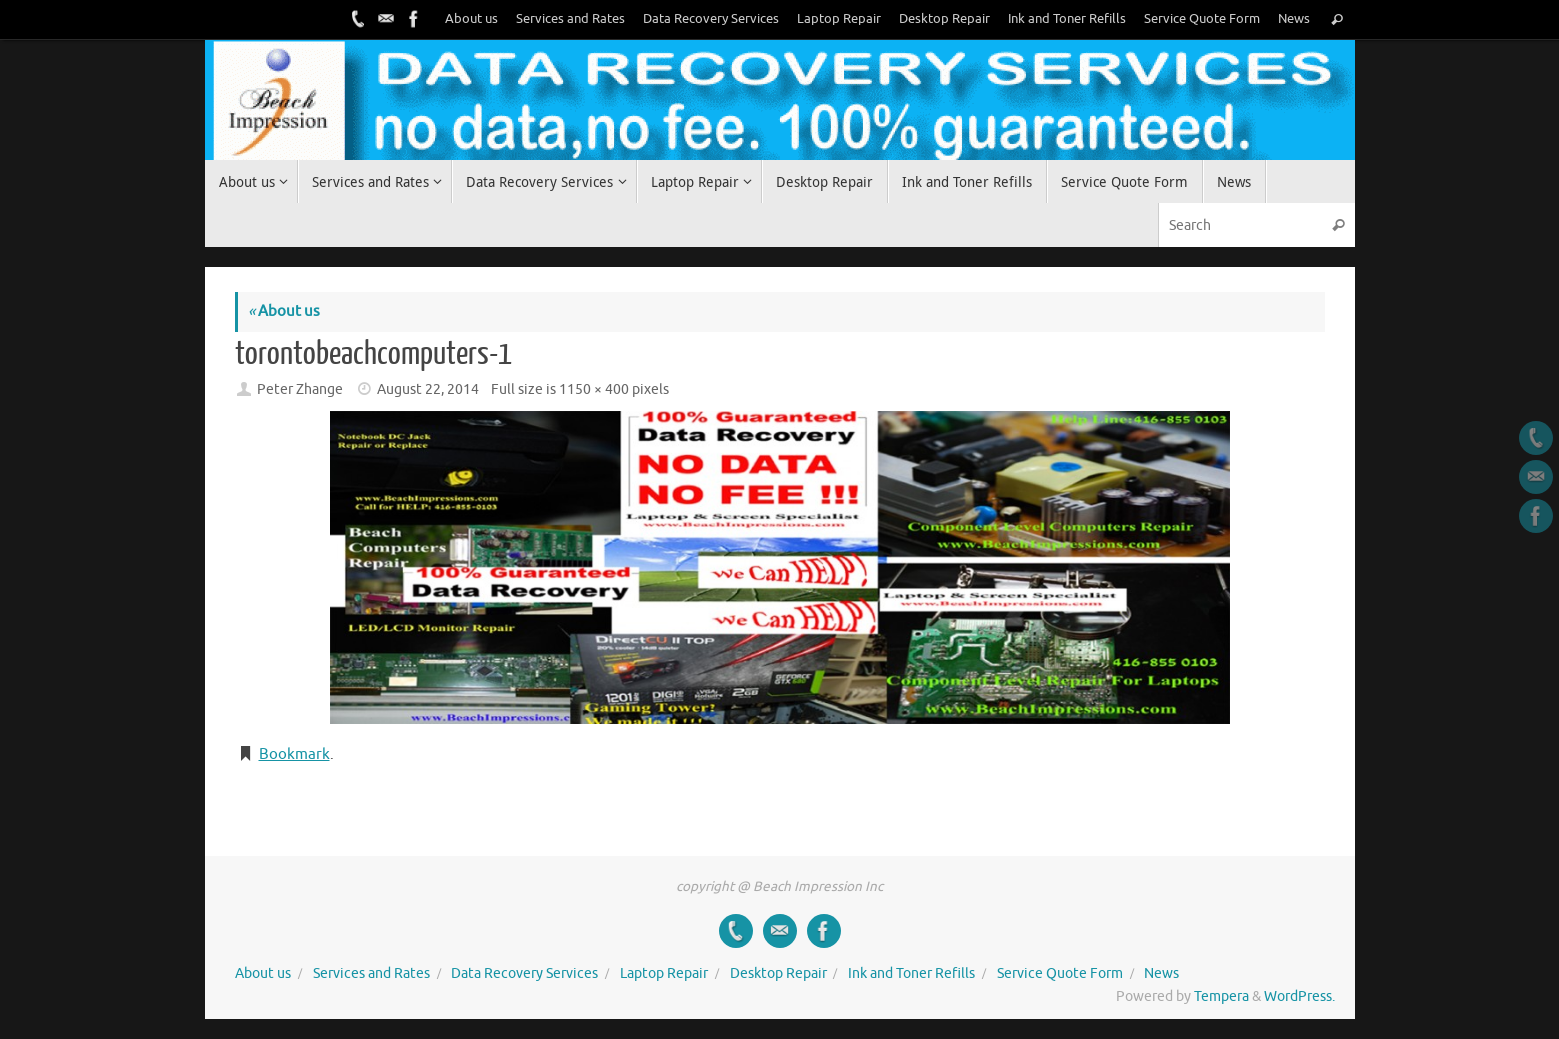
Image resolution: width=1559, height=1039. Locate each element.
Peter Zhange (300, 389)
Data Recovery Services (711, 19)
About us (471, 19)
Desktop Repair (944, 19)
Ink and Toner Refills (1067, 19)
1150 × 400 (594, 389)
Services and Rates (570, 19)
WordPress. (1299, 996)
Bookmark (294, 754)
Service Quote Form (1202, 19)
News (1294, 19)
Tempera (1221, 996)
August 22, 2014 (428, 389)
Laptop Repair (839, 19)
